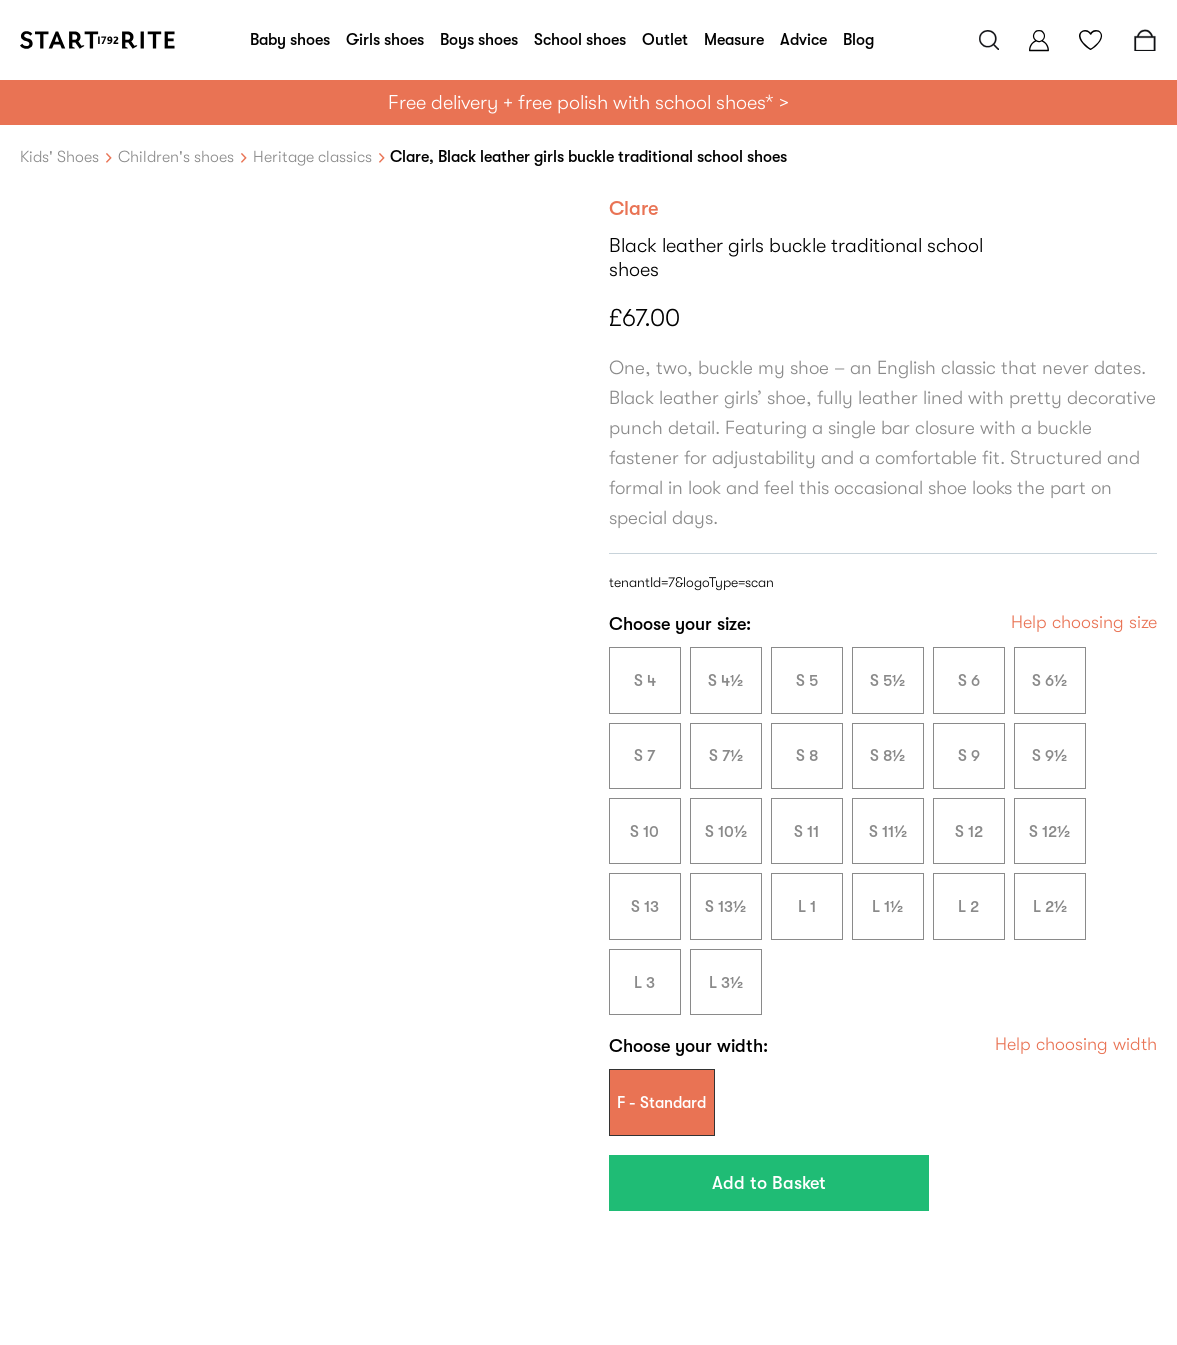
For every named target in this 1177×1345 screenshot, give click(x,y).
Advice (803, 40)
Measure (734, 40)
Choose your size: (680, 624)
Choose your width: (688, 1046)
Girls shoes (385, 40)
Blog (858, 40)
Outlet (665, 40)
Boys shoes (479, 40)
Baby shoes (290, 40)
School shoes (580, 40)
